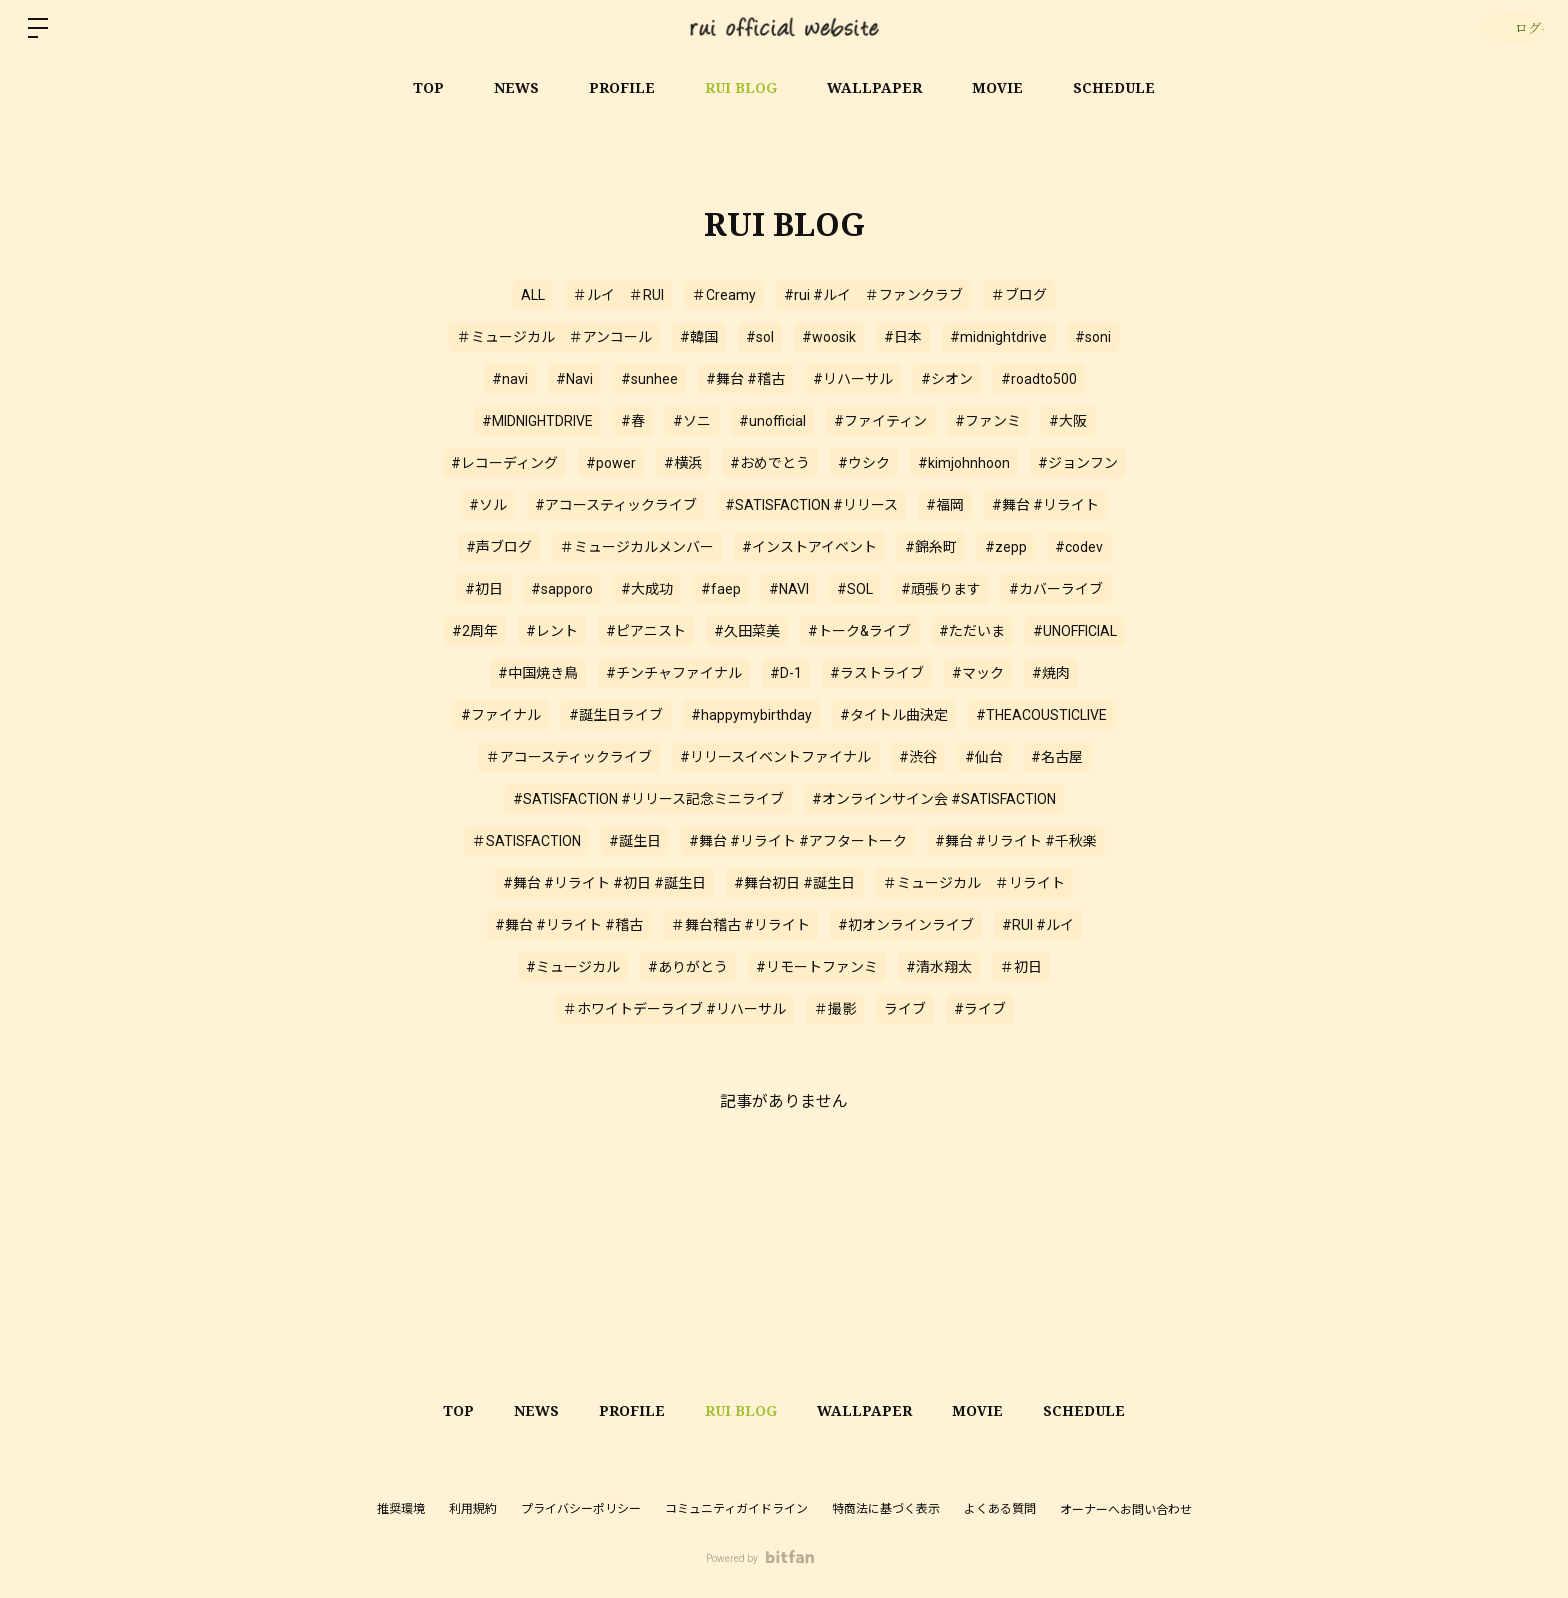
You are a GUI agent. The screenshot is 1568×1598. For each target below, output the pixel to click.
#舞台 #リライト (1045, 505)
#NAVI (789, 589)
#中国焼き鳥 (538, 673)
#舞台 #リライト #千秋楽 (1016, 841)
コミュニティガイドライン (736, 1509)
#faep (721, 589)
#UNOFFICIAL (1075, 631)
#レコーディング (504, 463)
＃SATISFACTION (526, 841)
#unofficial (772, 421)
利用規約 (473, 1509)
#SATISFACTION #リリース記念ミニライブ (648, 799)
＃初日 (1021, 967)
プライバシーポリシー (581, 1509)
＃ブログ (1019, 295)
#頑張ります (941, 589)
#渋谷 (918, 757)
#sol (760, 337)
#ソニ (692, 421)
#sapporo (562, 589)
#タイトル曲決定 (894, 715)
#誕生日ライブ (616, 715)
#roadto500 (1039, 379)
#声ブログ (499, 547)
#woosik (829, 337)
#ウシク (864, 463)
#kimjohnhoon (964, 463)
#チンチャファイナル (674, 673)
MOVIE (997, 87)
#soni (1093, 337)
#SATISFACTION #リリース (811, 505)
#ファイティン (880, 421)
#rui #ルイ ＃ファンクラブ (873, 295)
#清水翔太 (939, 967)
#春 (633, 421)
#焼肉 (1051, 673)
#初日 (484, 589)
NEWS (516, 87)
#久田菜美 (747, 631)
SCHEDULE (1114, 87)
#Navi (574, 379)
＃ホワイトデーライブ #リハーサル (674, 1009)
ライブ (905, 1009)
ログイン (1508, 27)
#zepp (1006, 547)
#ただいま (972, 631)
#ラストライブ (877, 673)
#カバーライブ (1056, 589)
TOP (428, 87)
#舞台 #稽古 (745, 379)
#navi (510, 379)
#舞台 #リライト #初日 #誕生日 (604, 883)
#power (611, 463)
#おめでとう (770, 463)
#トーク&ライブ (859, 631)
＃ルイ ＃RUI (618, 295)
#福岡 (945, 505)
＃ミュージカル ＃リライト (974, 883)
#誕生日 (635, 841)
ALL (533, 295)
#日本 (903, 337)
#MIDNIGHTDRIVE (537, 421)
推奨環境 (401, 1509)
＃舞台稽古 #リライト (740, 925)
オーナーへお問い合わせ (1126, 1510)
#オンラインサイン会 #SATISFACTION (934, 799)
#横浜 (683, 463)
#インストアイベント (809, 547)
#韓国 (699, 337)
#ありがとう (688, 967)
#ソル (488, 505)
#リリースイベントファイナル (775, 757)
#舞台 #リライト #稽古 (569, 925)
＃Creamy (724, 295)
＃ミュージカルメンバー (637, 547)
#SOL (855, 589)
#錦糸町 (931, 547)
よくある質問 (1000, 1509)
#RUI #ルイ (1038, 925)
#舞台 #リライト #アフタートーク (798, 841)
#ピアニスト (646, 631)
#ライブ (980, 1009)
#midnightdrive (998, 337)
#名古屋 (1057, 757)
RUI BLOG (741, 87)
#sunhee (649, 379)
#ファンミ (988, 421)
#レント (552, 631)
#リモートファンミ (817, 967)
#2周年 (475, 631)
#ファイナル (501, 715)
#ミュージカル (573, 967)
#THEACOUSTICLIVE (1041, 715)
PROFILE (622, 87)
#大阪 (1068, 421)
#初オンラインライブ (906, 925)
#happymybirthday (751, 715)
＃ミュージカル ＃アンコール (554, 337)
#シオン (947, 379)
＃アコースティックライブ (569, 757)
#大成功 (647, 589)
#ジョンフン (1078, 463)
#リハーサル (853, 379)
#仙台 (984, 757)
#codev (1079, 547)
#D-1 (786, 673)
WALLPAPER (874, 87)
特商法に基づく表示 (886, 1509)
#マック (978, 673)
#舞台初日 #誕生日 (794, 883)
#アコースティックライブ (616, 505)
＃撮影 (835, 1009)
